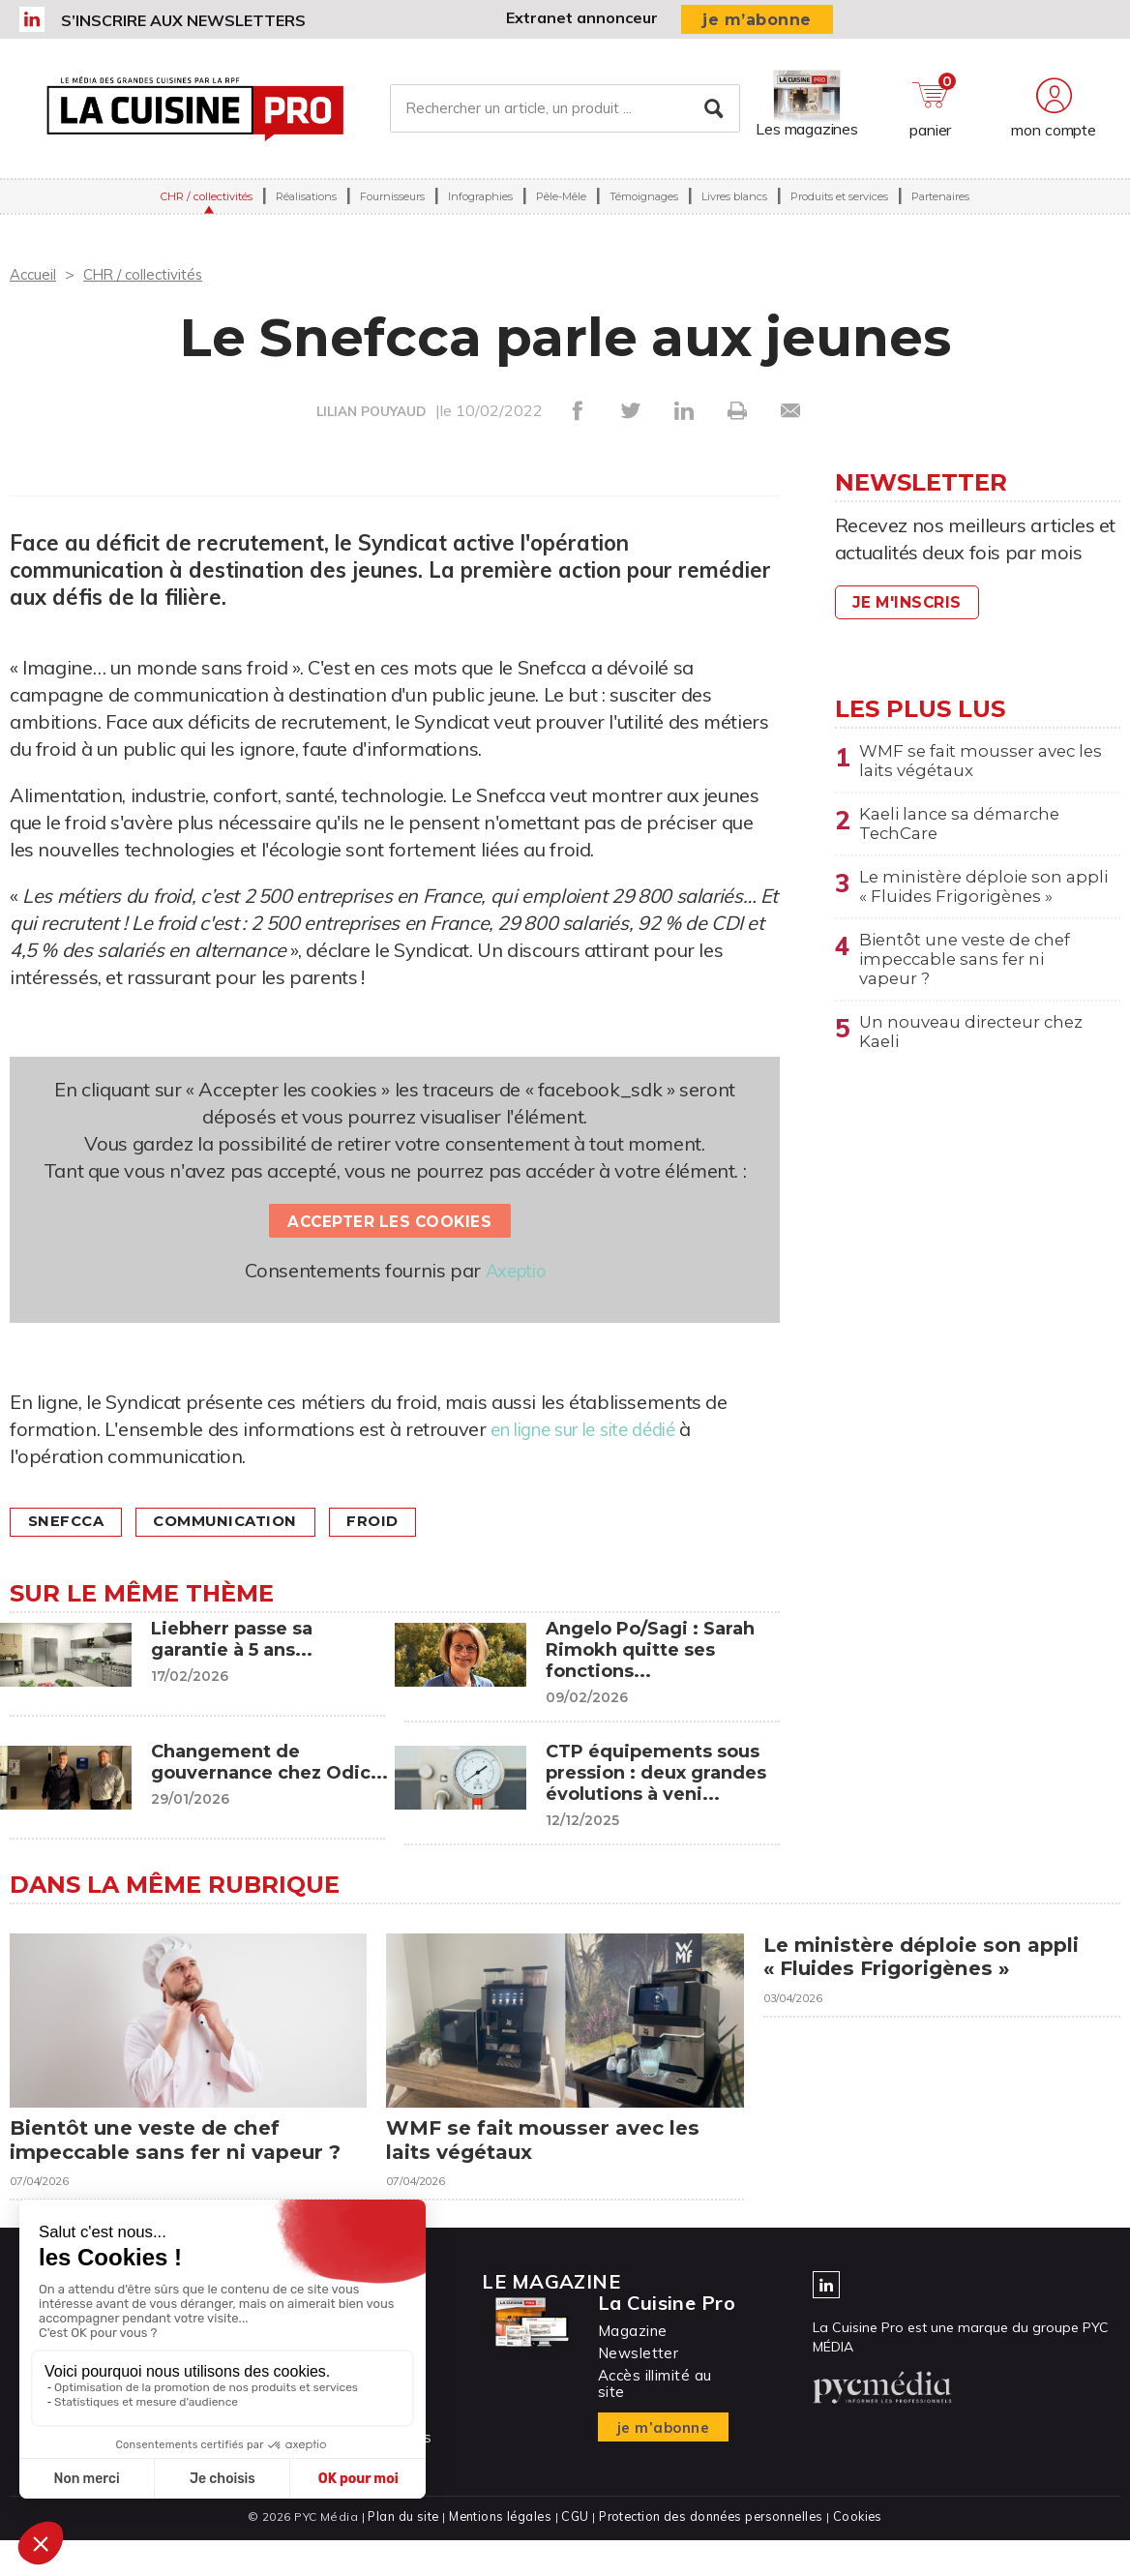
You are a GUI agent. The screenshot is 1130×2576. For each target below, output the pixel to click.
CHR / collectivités (207, 202)
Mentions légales (497, 2552)
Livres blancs (734, 202)
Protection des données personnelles (712, 2552)
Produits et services (839, 202)
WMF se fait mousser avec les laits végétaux (973, 762)
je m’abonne (757, 20)
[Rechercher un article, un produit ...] (565, 111)
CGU (573, 2552)
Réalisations (306, 202)
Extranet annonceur (582, 17)
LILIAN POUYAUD (371, 411)
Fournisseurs (392, 202)
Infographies (480, 202)
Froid (398, 1522)
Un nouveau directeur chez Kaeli (977, 1051)
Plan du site (398, 2552)
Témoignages (644, 202)
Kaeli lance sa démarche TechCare (966, 829)
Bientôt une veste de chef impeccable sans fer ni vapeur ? (971, 973)
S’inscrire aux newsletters (183, 20)
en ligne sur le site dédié (593, 1429)
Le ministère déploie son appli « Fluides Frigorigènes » (985, 896)
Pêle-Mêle (561, 202)
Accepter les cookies (389, 1222)
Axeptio (515, 1270)
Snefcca (70, 1522)
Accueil (34, 274)
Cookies (862, 2552)
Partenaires (940, 202)
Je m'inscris (911, 602)
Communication (240, 1522)
